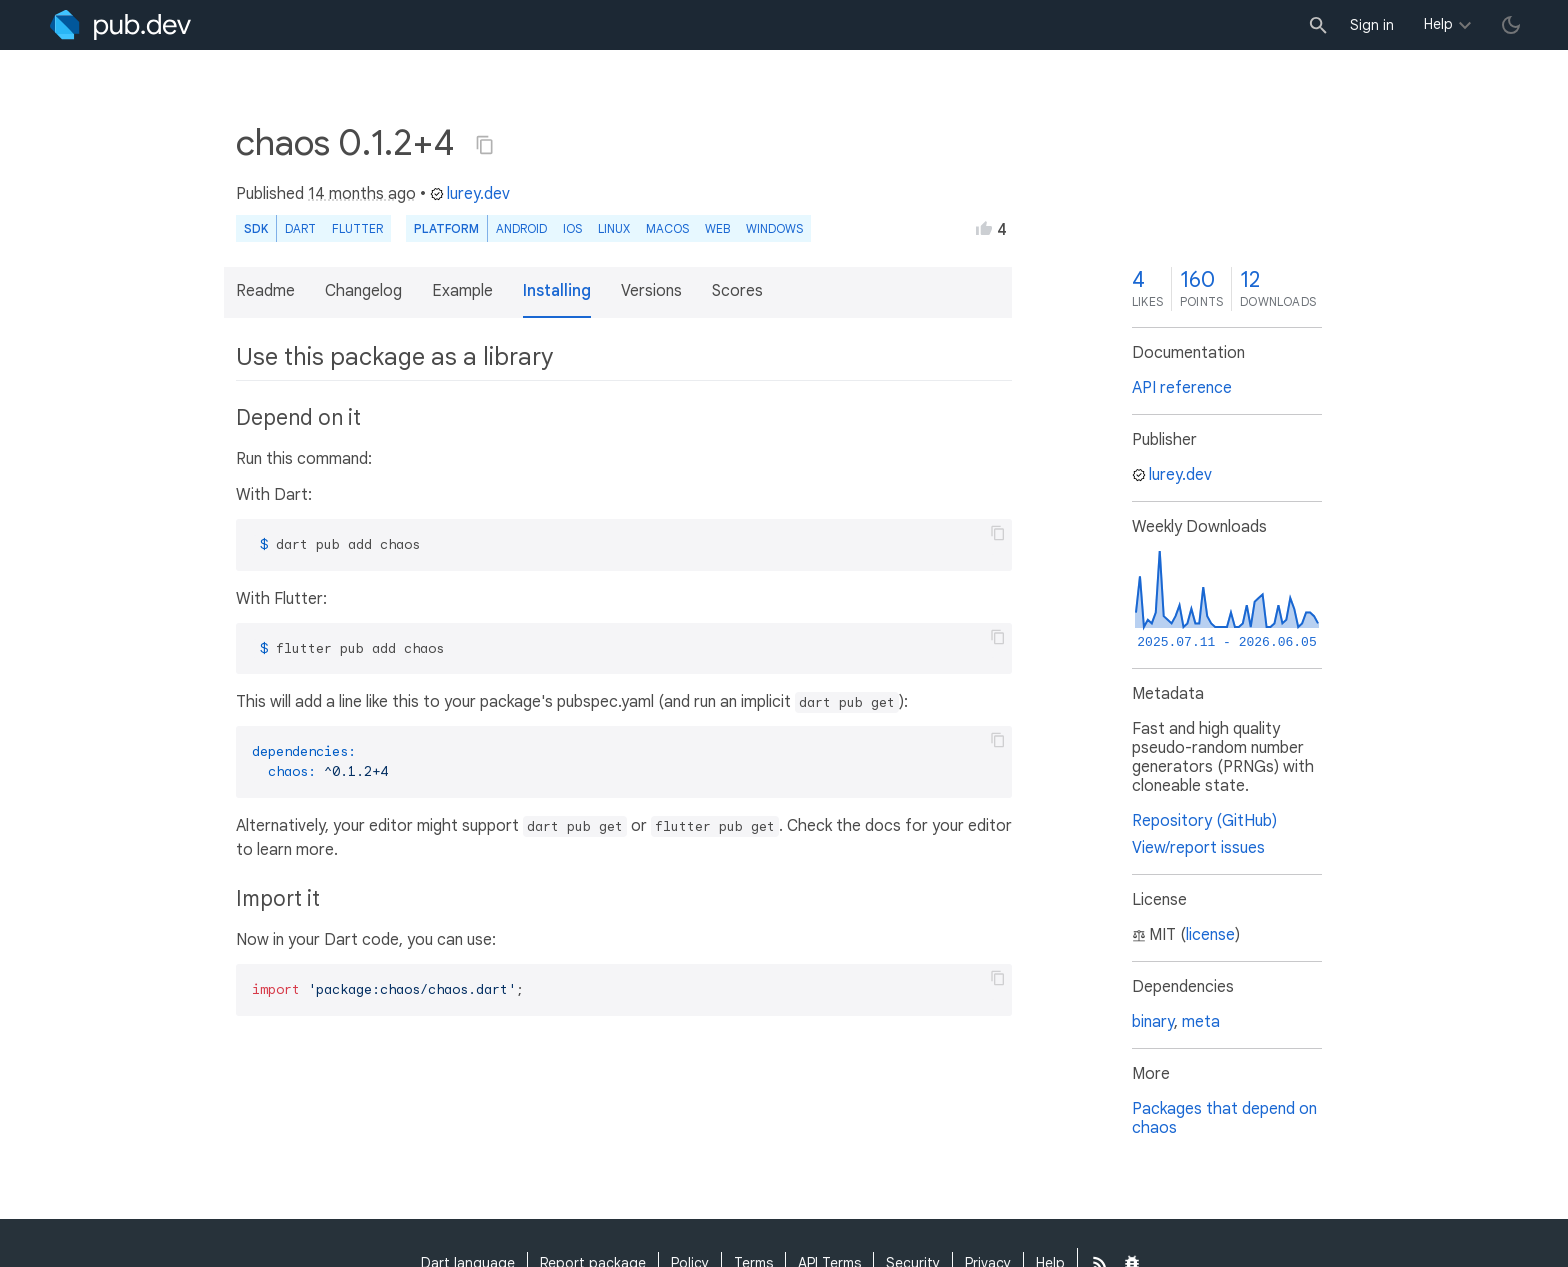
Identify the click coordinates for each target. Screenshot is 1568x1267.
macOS (667, 228)
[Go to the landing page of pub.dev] (120, 25)
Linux (614, 228)
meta (1201, 1022)
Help (1438, 24)
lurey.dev (470, 194)
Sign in (1372, 25)
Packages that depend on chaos (1224, 1118)
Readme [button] (265, 291)
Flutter (357, 228)
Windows (774, 228)
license (1210, 935)
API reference (1182, 388)
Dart (300, 228)
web (717, 228)
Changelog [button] (363, 291)
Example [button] (462, 291)
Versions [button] (651, 291)
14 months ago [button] (362, 194)
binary (1153, 1022)
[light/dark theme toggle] (1511, 25)
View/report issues (1198, 848)
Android (521, 228)
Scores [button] (737, 291)
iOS (572, 228)
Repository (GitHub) (1204, 821)
